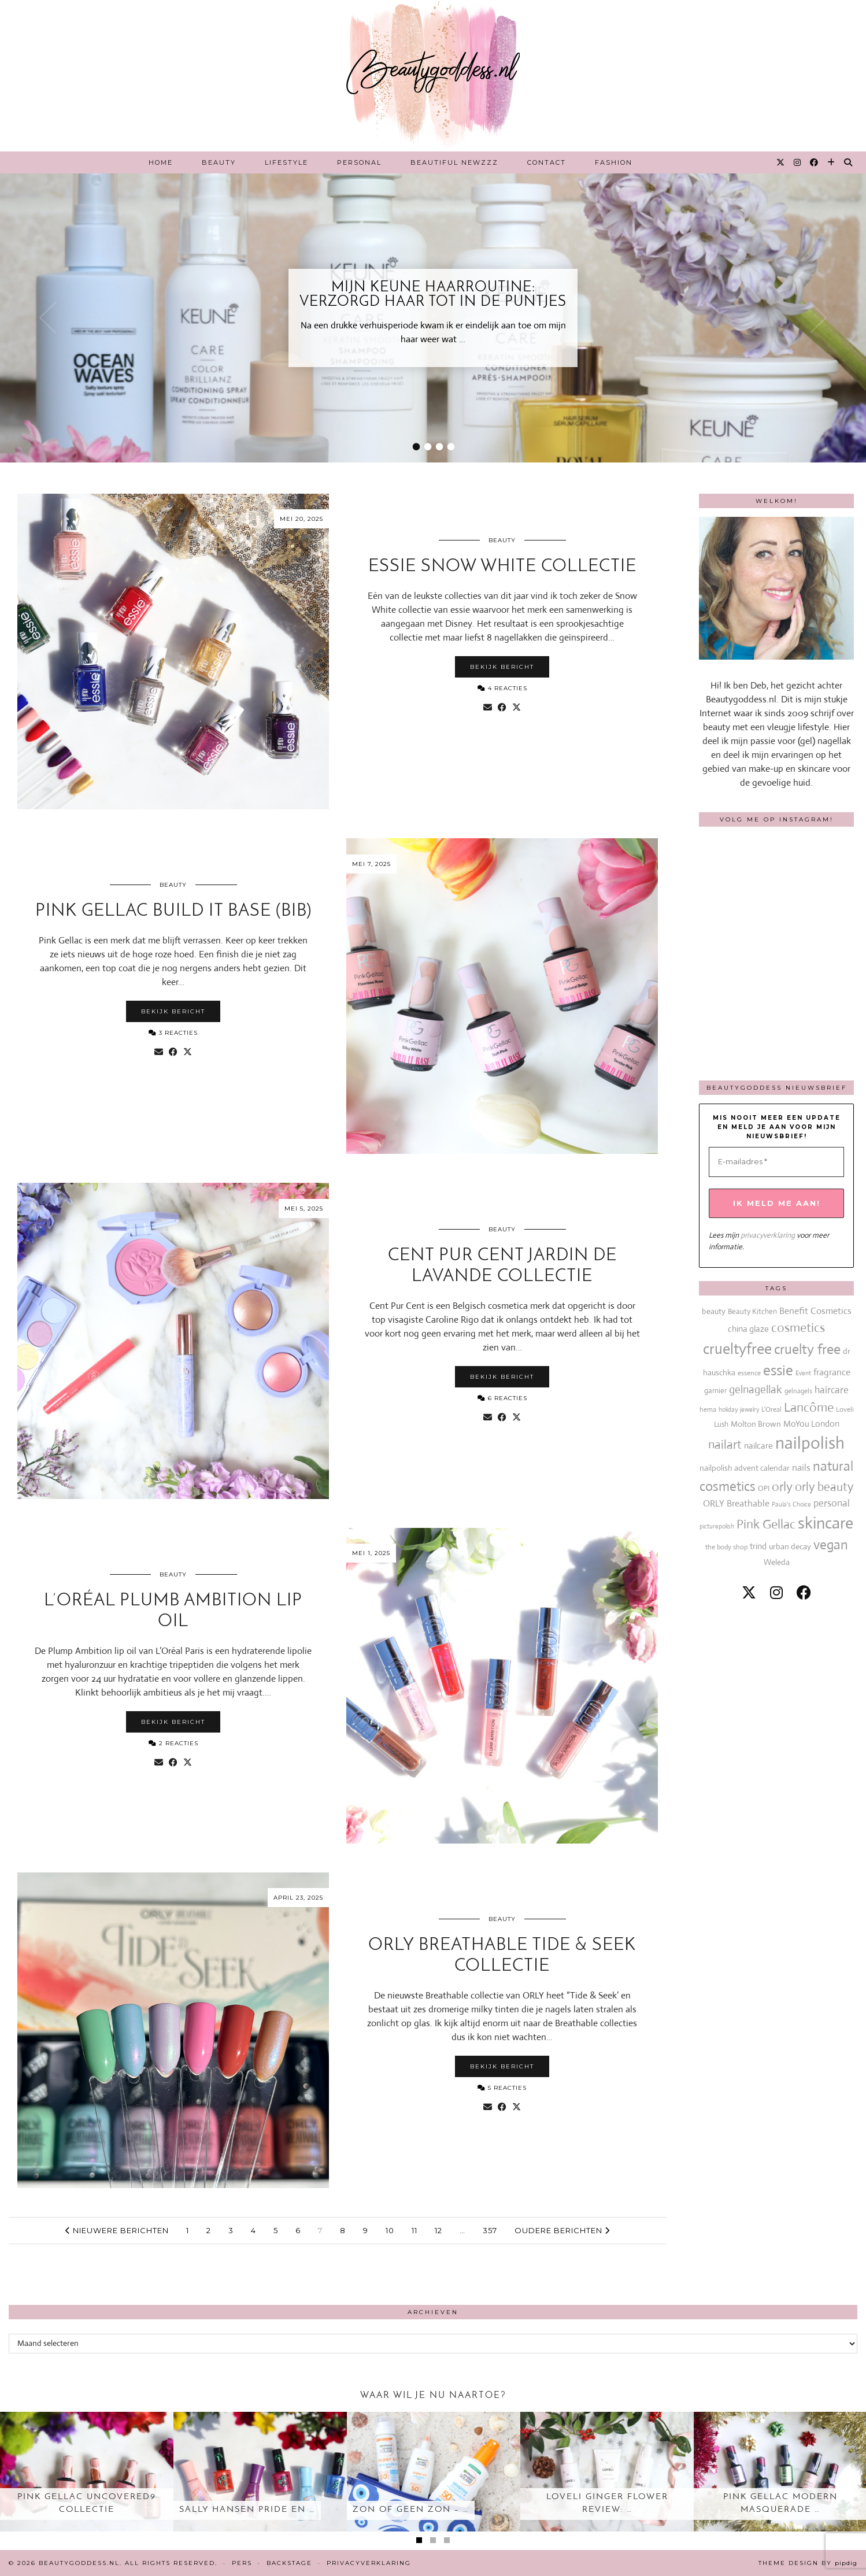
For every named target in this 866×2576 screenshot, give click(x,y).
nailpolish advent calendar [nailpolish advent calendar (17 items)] (745, 1468)
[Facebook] (814, 162)
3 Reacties (173, 1033)
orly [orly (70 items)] (782, 1486)
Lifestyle (286, 162)
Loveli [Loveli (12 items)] (845, 1409)
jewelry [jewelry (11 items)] (749, 1409)
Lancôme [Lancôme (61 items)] (809, 1407)
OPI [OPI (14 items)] (763, 1488)
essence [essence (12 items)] (749, 1373)
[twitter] (749, 1593)
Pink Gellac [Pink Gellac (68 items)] (766, 1524)
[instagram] (776, 1593)
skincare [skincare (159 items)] (825, 1523)
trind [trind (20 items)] (758, 1546)
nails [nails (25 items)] (801, 1467)
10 (390, 2230)
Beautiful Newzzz (454, 162)
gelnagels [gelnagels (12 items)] (798, 1391)
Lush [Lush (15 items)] (721, 1424)
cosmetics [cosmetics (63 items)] (798, 1327)
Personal (359, 162)
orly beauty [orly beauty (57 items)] (824, 1486)
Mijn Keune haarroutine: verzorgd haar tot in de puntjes (433, 294)
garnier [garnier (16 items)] (715, 1391)
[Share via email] (487, 708)
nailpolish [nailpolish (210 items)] (810, 1443)
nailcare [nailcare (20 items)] (758, 1445)
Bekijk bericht (502, 667)
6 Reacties (502, 1398)
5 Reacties (502, 2088)
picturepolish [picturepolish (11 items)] (717, 1526)
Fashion (613, 162)
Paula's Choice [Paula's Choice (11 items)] (791, 1504)
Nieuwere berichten (117, 2230)
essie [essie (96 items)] (778, 1370)
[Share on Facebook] (502, 708)
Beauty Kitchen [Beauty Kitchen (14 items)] (752, 1311)
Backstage (289, 2563)
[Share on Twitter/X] (516, 708)
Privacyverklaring (369, 2563)
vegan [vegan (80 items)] (830, 1545)
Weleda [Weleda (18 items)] (777, 1562)
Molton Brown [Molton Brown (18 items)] (756, 1424)
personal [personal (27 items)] (831, 1503)
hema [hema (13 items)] (708, 1409)
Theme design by (807, 2563)
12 (438, 2230)
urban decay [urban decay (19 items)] (790, 1546)
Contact (546, 162)
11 (414, 2230)
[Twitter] (781, 162)
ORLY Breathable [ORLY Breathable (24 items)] (736, 1503)
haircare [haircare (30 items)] (832, 1390)
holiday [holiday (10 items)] (728, 1409)
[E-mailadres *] (776, 1162)
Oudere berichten (562, 2230)
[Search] (848, 162)
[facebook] (804, 1593)
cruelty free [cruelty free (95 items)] (807, 1349)
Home (161, 162)
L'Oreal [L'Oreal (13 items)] (771, 1409)
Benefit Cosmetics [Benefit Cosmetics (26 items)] (815, 1311)
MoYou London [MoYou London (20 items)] (811, 1423)
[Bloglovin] (831, 162)
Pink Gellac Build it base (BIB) (173, 911)
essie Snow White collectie (502, 567)
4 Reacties (502, 688)
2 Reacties (173, 1743)
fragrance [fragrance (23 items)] (831, 1372)
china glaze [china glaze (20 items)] (748, 1328)
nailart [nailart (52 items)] (725, 1444)
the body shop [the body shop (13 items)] (726, 1547)
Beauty (219, 162)
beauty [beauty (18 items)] (714, 1311)
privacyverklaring (768, 1235)
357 (490, 2230)
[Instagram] (798, 162)
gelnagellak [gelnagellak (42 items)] (755, 1389)
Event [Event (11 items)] (803, 1373)
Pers (242, 2563)
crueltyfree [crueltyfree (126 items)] (737, 1348)
